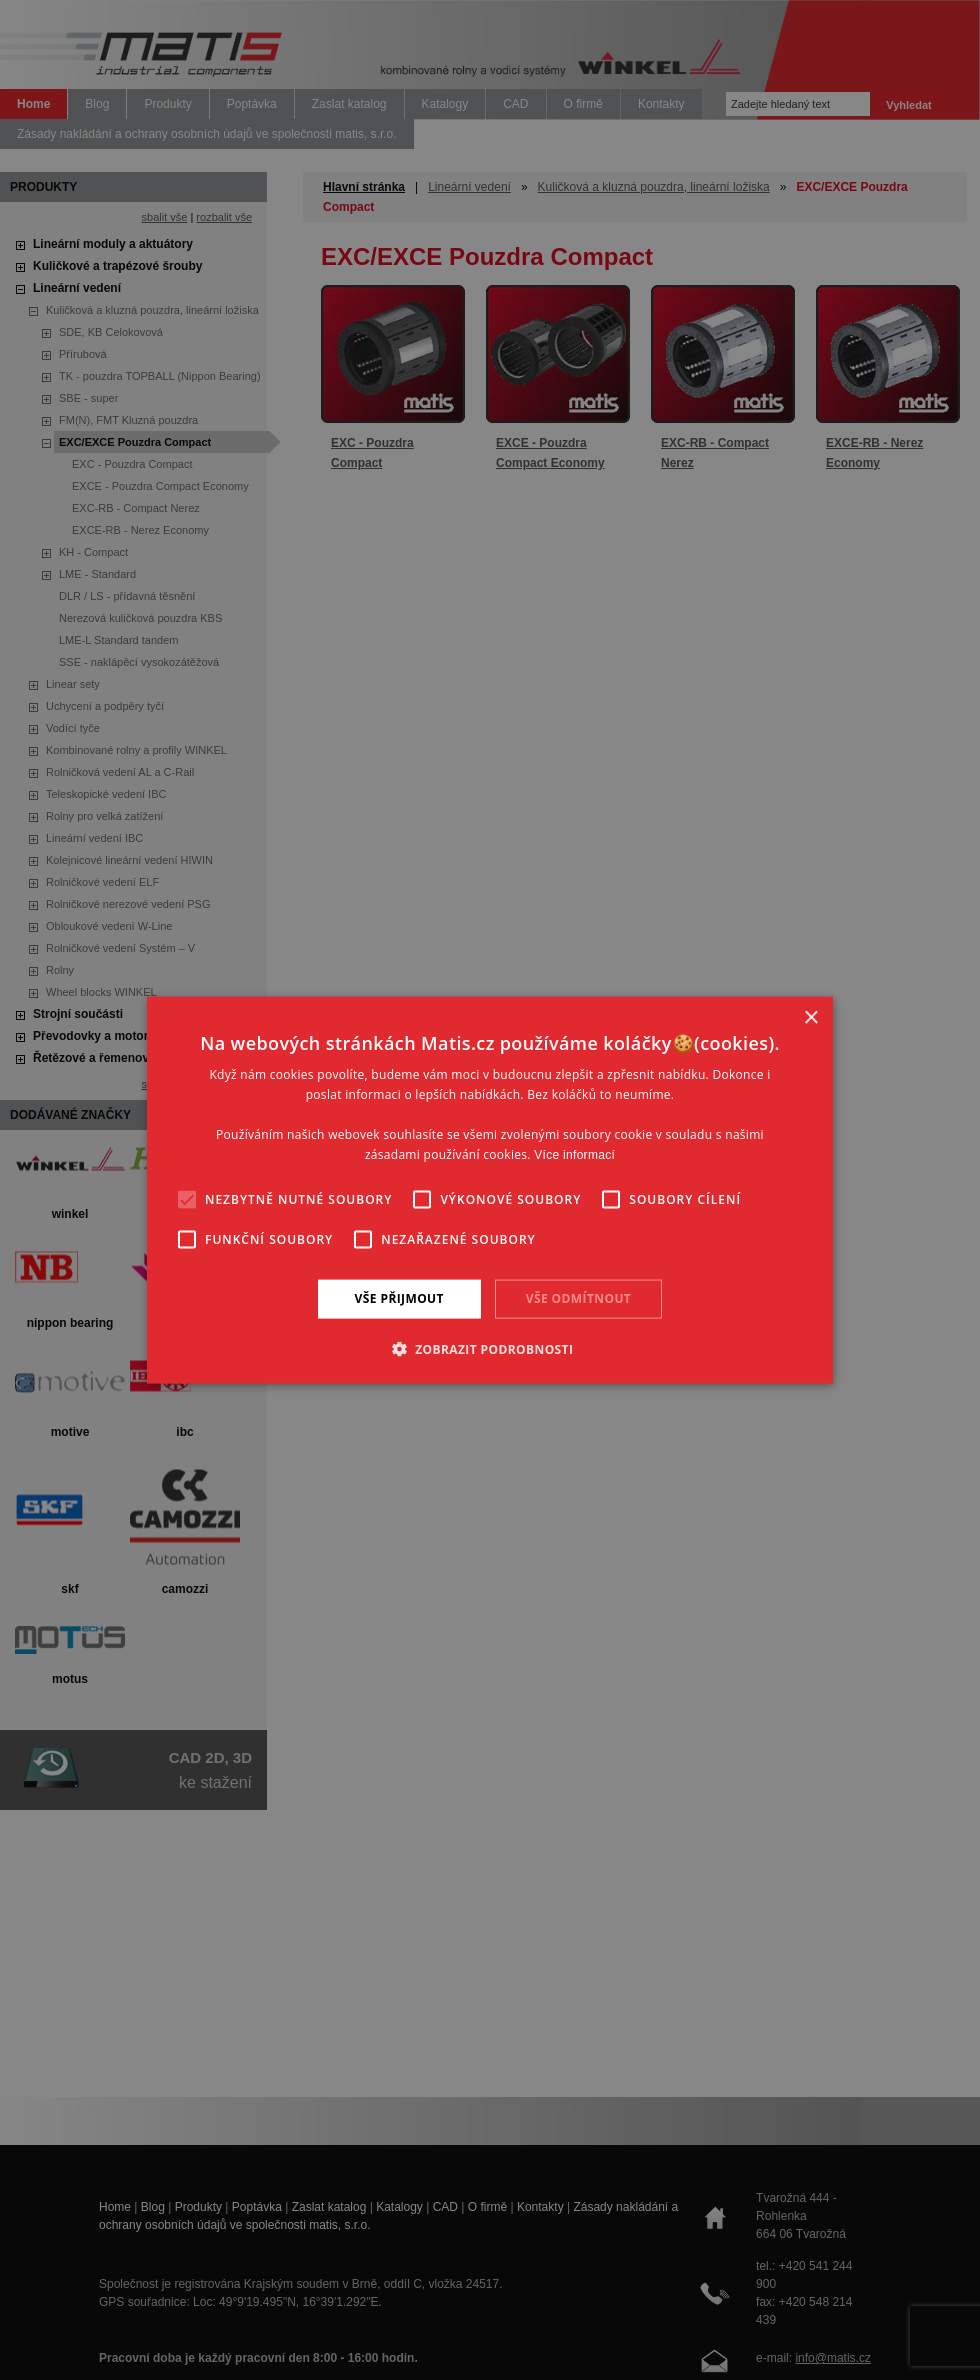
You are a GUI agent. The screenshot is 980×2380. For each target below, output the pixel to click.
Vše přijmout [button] (399, 1298)
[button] (490, 1348)
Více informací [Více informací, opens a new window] (574, 1154)
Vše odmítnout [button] (578, 1298)
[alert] (490, 1190)
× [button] (810, 1018)
